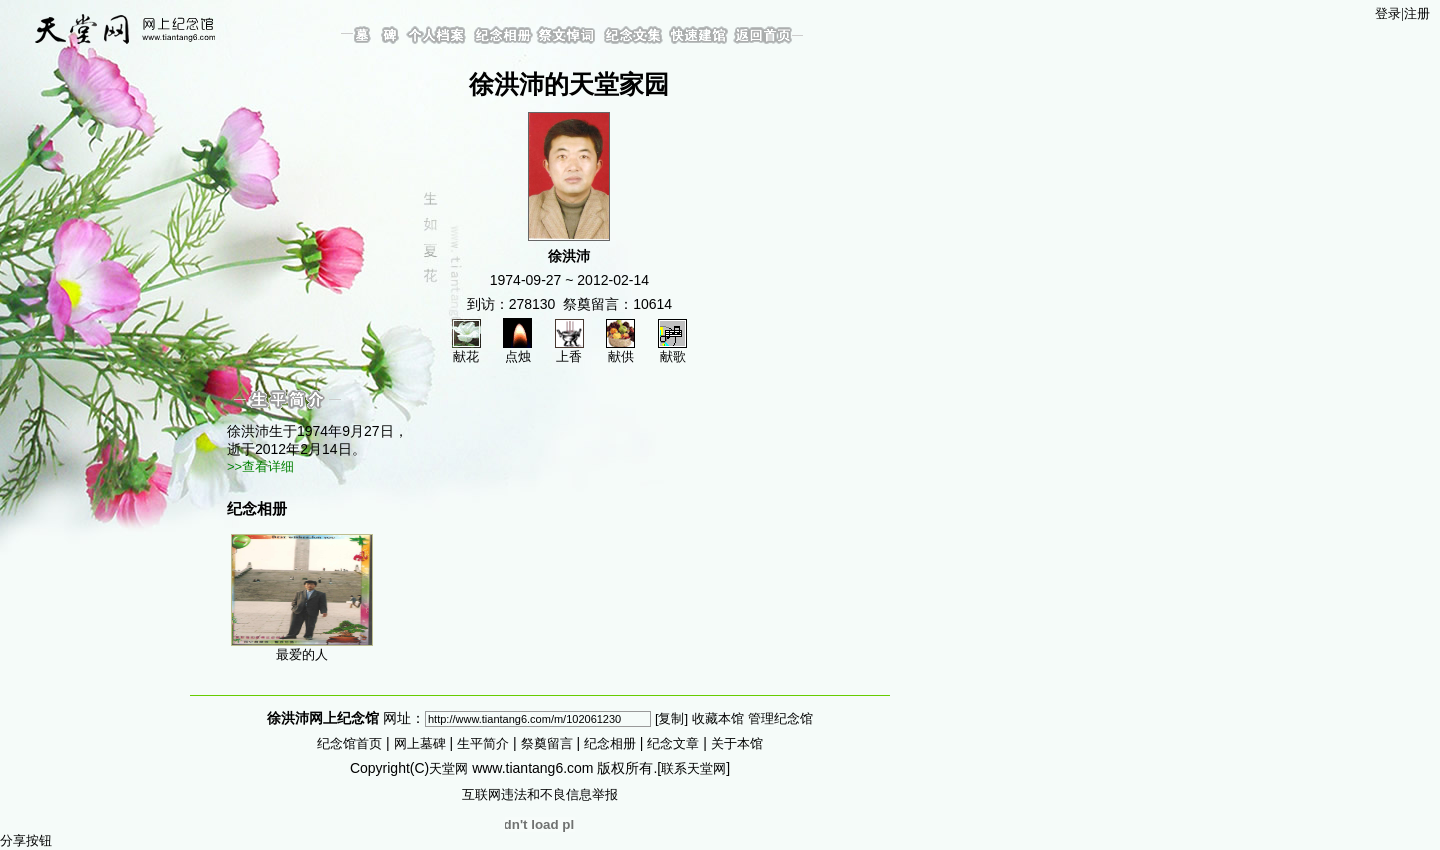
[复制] (671, 718)
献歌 (672, 350)
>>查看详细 (260, 466)
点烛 (517, 350)
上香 (569, 350)
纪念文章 (673, 743)
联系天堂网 (693, 768)
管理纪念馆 (780, 718)
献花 (466, 350)
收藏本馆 (718, 718)
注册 (1417, 13)
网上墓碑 (420, 743)
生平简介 (483, 743)
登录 (1388, 13)
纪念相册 (610, 743)
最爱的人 (302, 598)
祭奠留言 (547, 743)
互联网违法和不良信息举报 (540, 794)
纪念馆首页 (349, 743)
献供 (620, 350)
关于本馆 (737, 743)
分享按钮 (26, 840)
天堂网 (448, 768)
